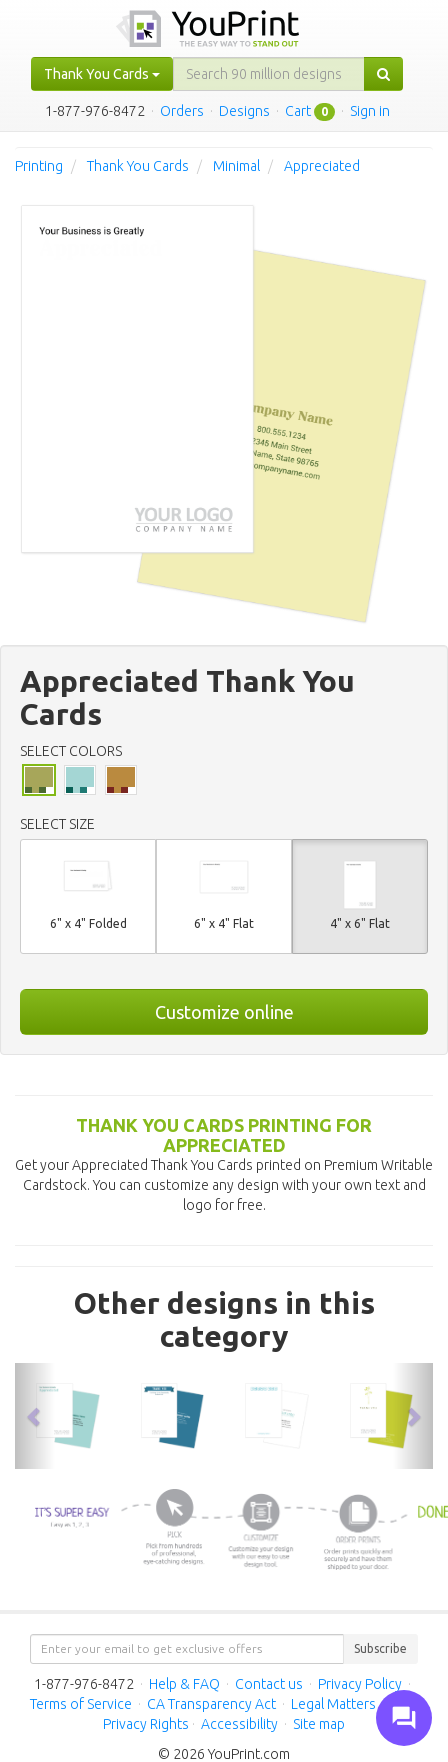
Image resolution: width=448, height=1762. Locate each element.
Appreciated (322, 166)
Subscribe (380, 1648)
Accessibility (239, 1724)
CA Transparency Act (211, 1704)
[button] (35, 1416)
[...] (269, 74)
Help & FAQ (184, 1684)
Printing (39, 166)
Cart (298, 111)
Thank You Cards (138, 166)
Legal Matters (333, 1704)
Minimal (236, 166)
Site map (319, 1724)
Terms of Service (81, 1704)
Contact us (269, 1684)
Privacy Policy (360, 1684)
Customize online (224, 1012)
